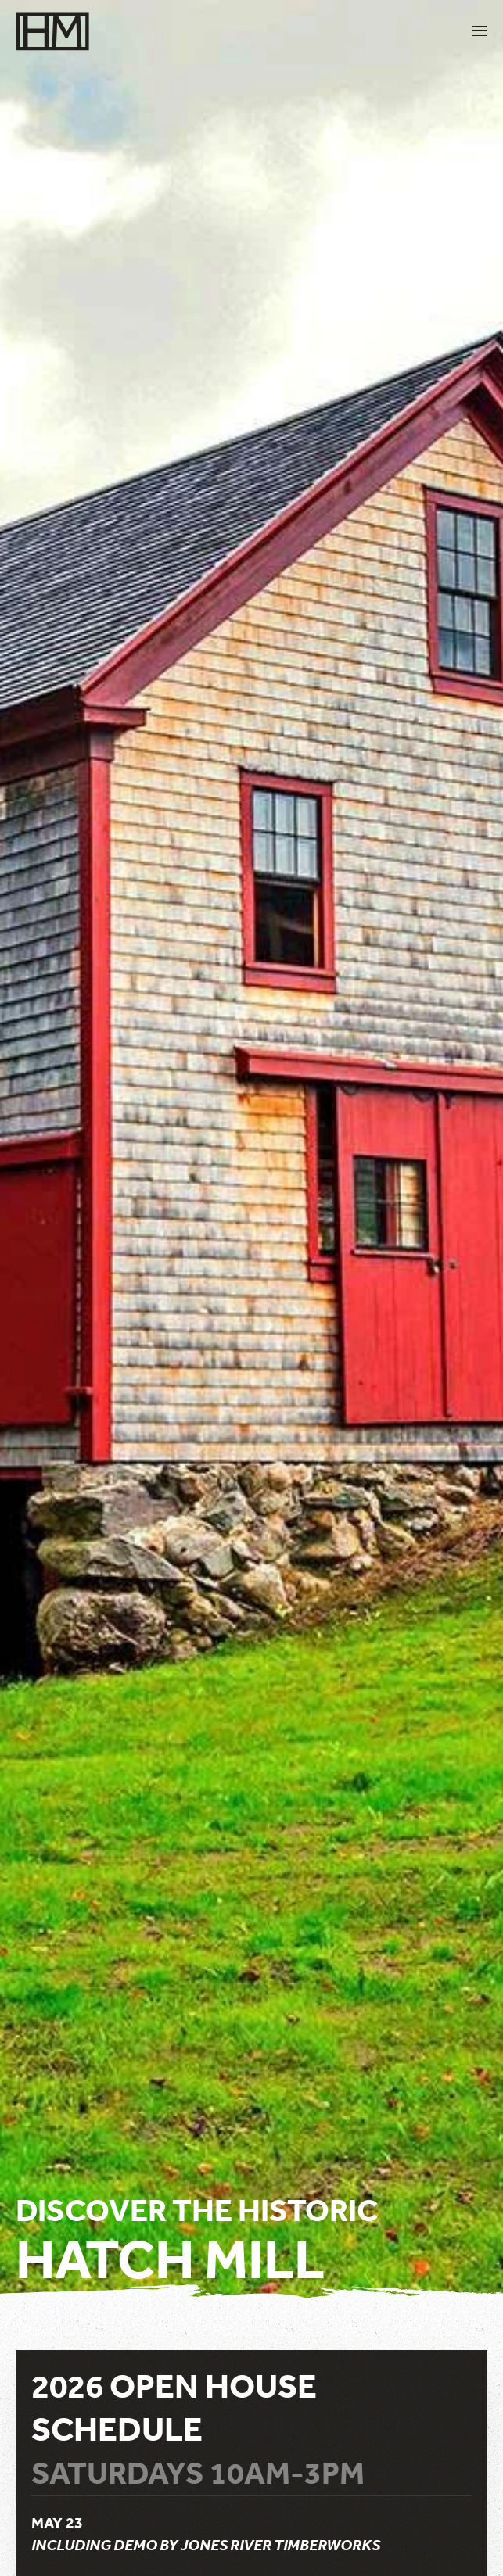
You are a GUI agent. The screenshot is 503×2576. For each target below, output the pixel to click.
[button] (479, 31)
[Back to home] (53, 31)
